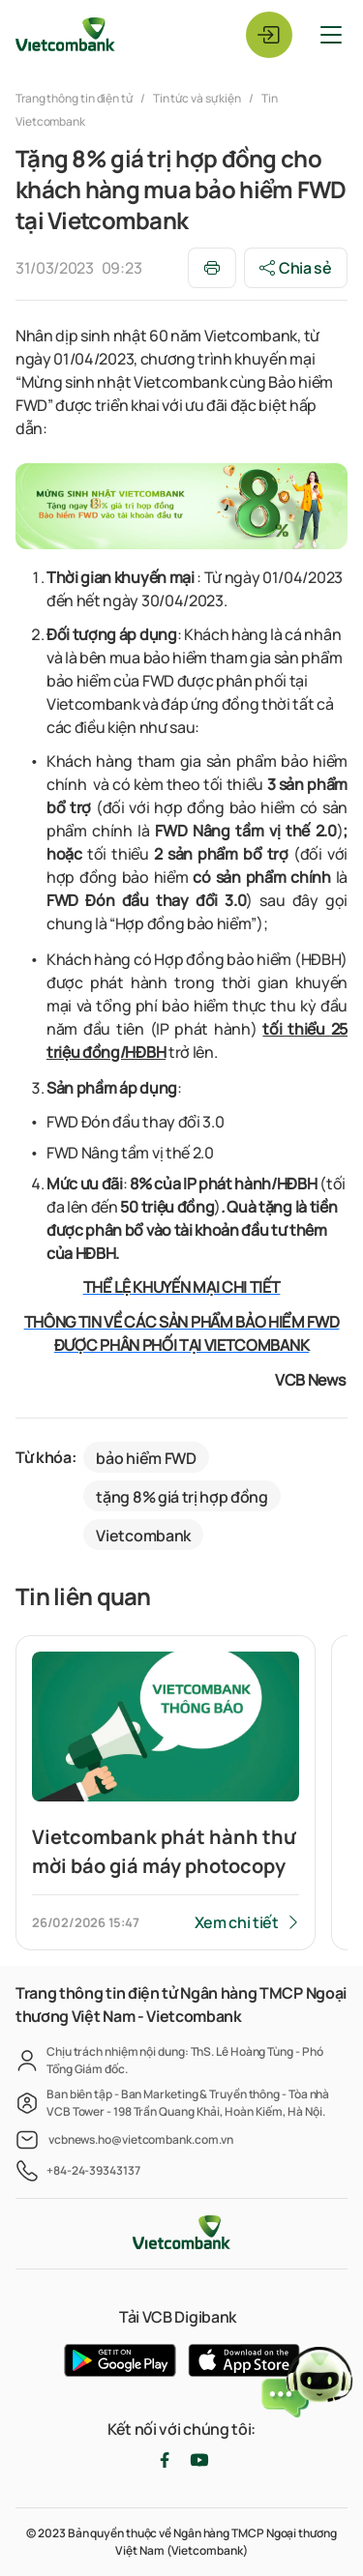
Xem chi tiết (237, 1922)
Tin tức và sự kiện (197, 98)
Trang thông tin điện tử (75, 98)
